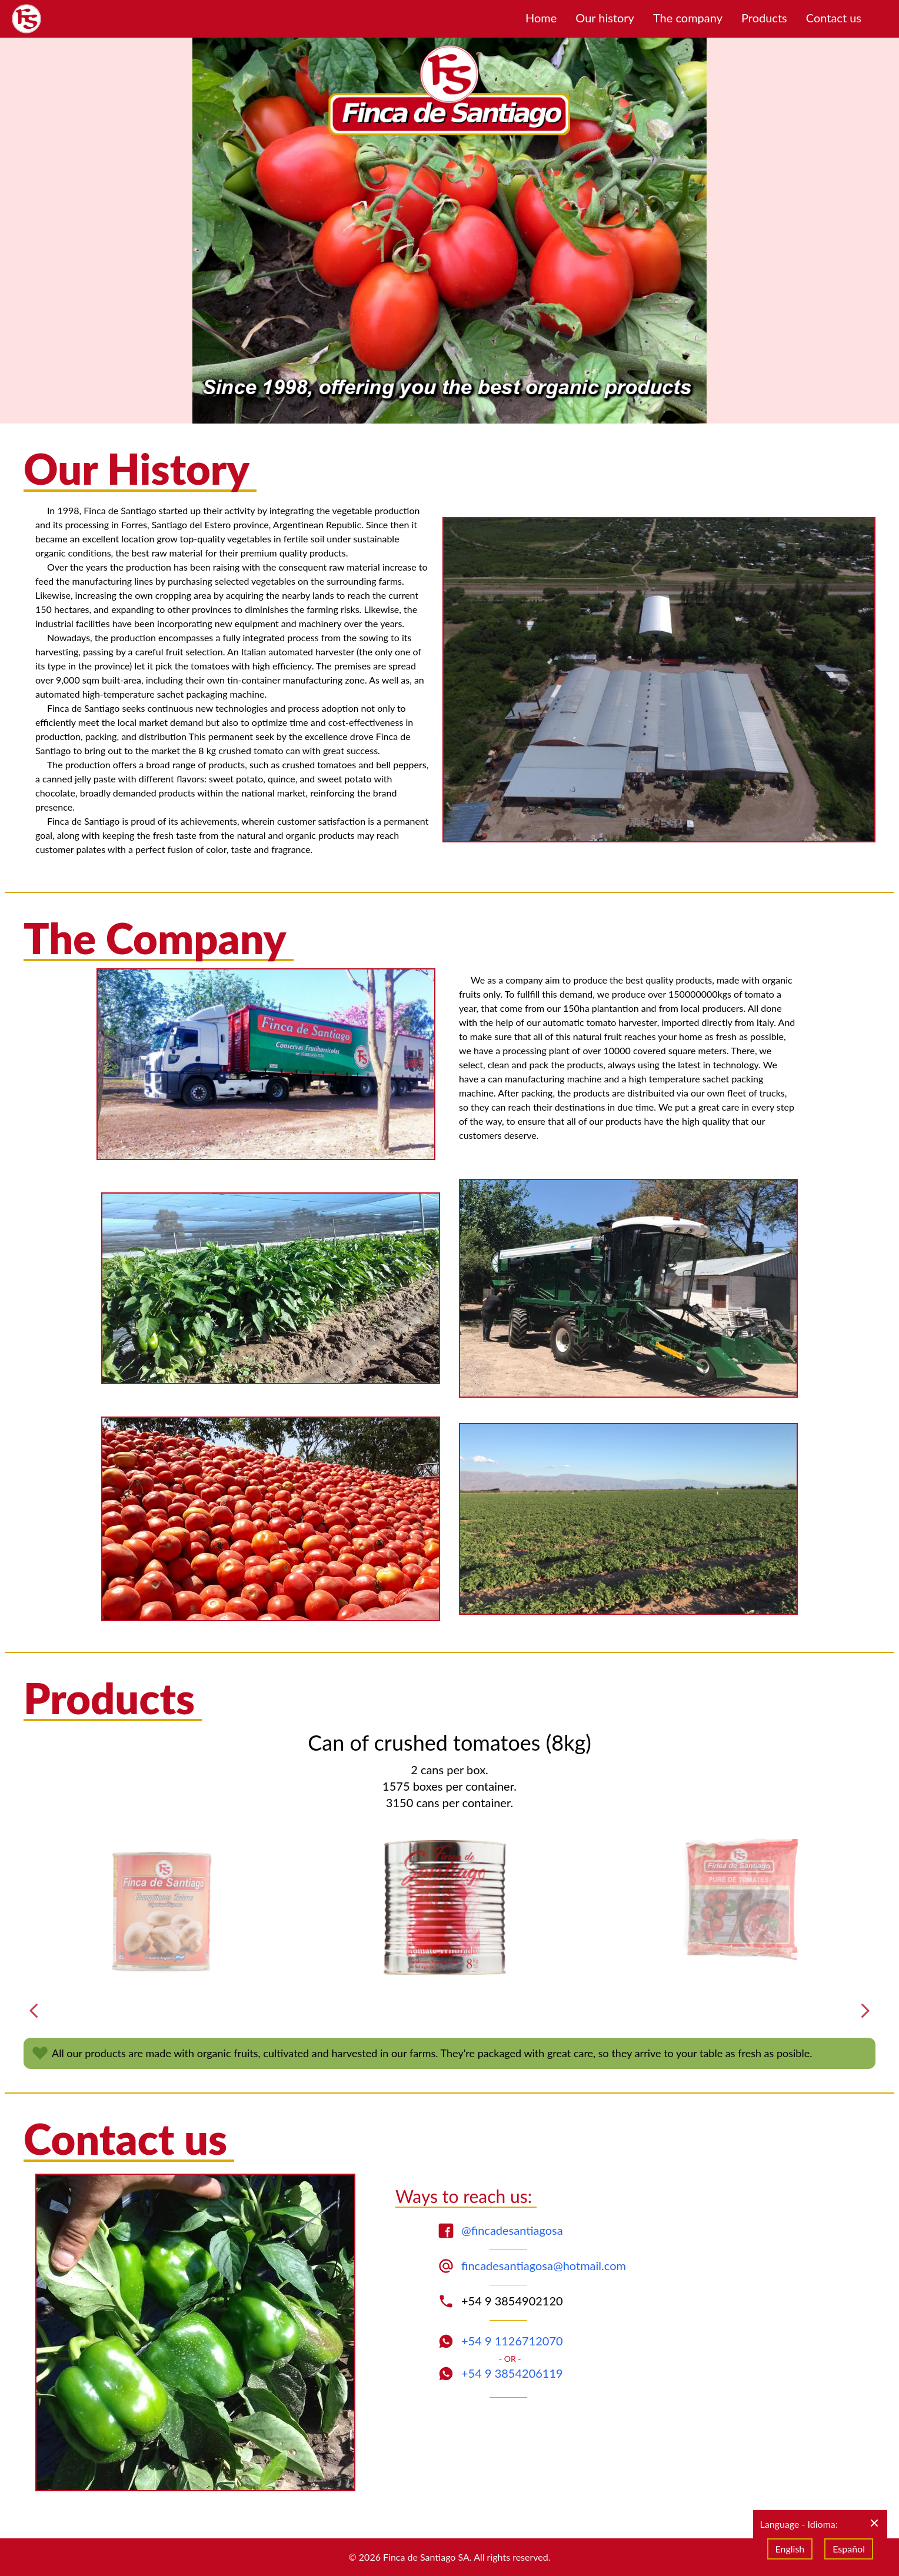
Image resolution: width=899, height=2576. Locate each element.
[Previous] (34, 2010)
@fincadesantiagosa (512, 2230)
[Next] (864, 2010)
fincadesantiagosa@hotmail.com (543, 2265)
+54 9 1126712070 (512, 2341)
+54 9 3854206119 (512, 2373)
